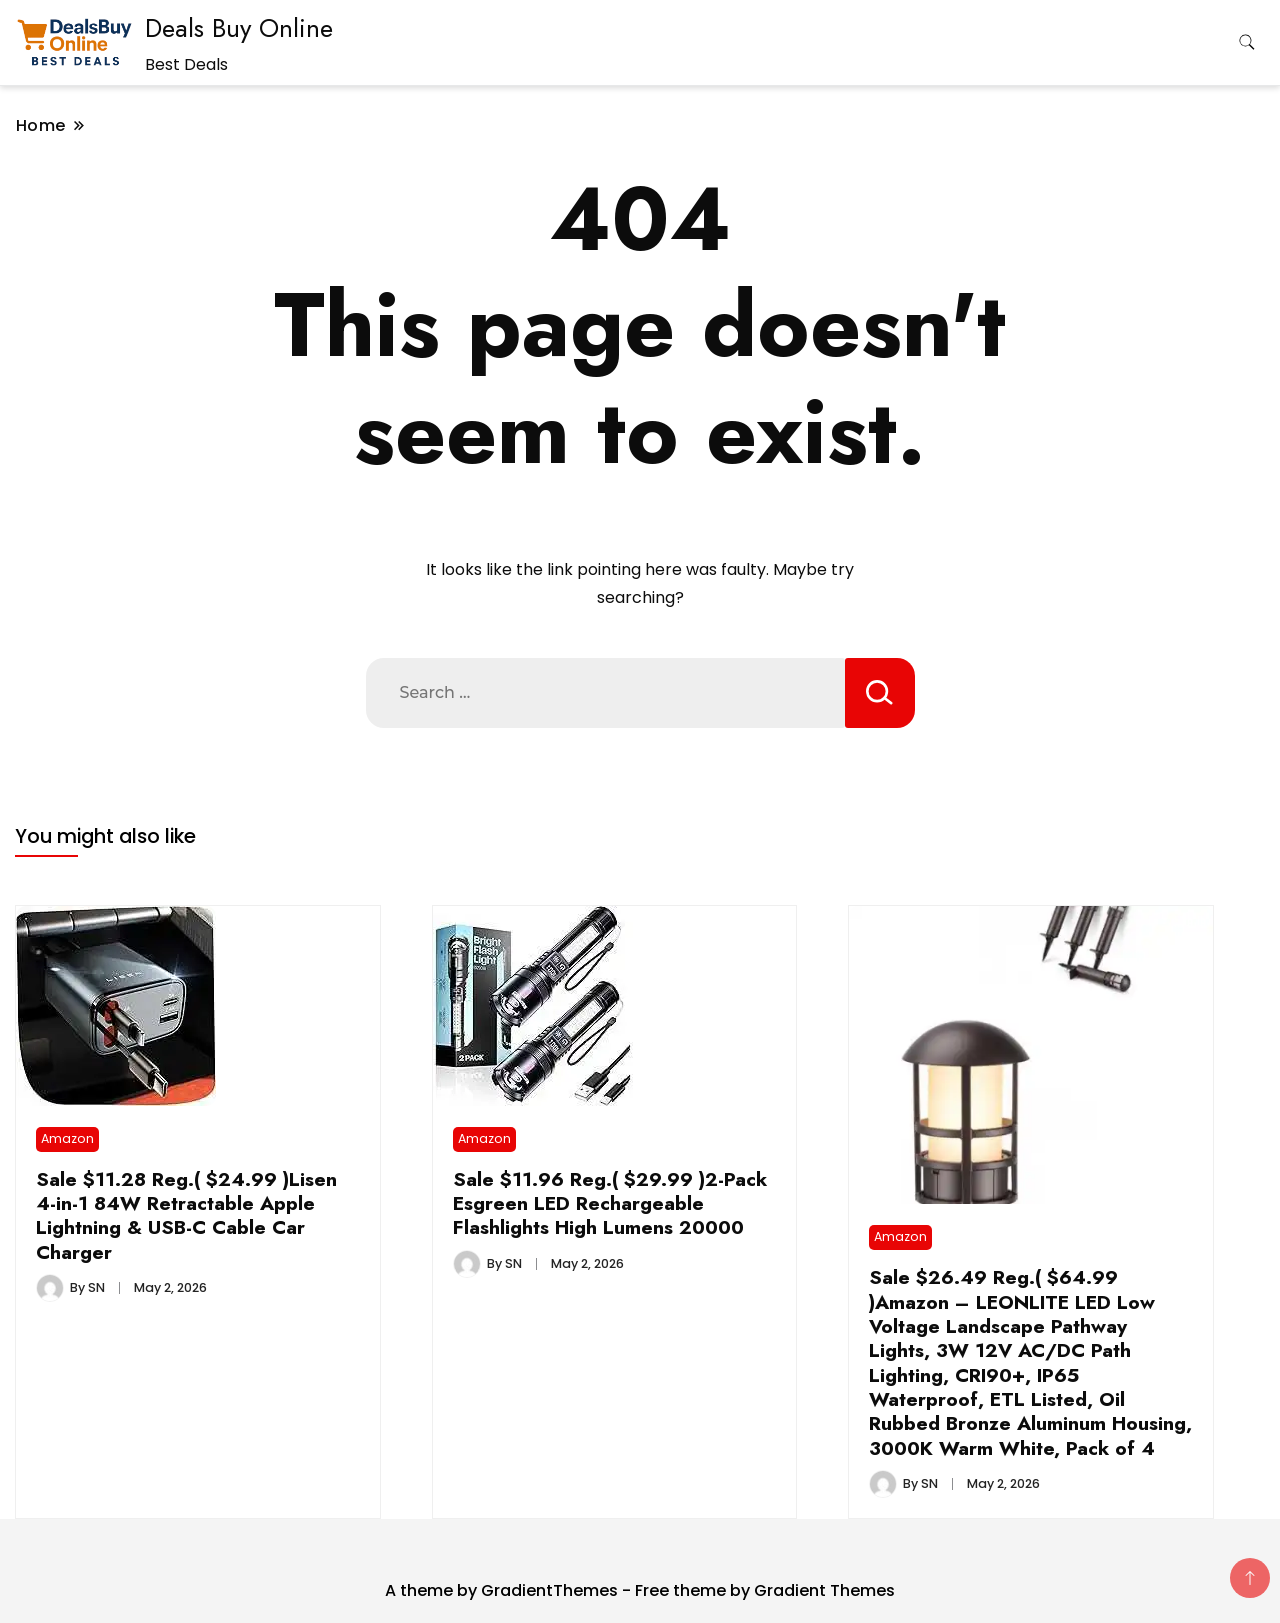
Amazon (67, 1138)
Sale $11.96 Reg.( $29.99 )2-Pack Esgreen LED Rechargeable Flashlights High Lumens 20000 (610, 1203)
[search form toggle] (1247, 42)
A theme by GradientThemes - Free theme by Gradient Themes (640, 1590)
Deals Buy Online (239, 28)
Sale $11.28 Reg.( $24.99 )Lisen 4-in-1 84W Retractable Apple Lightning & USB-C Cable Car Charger (186, 1215)
